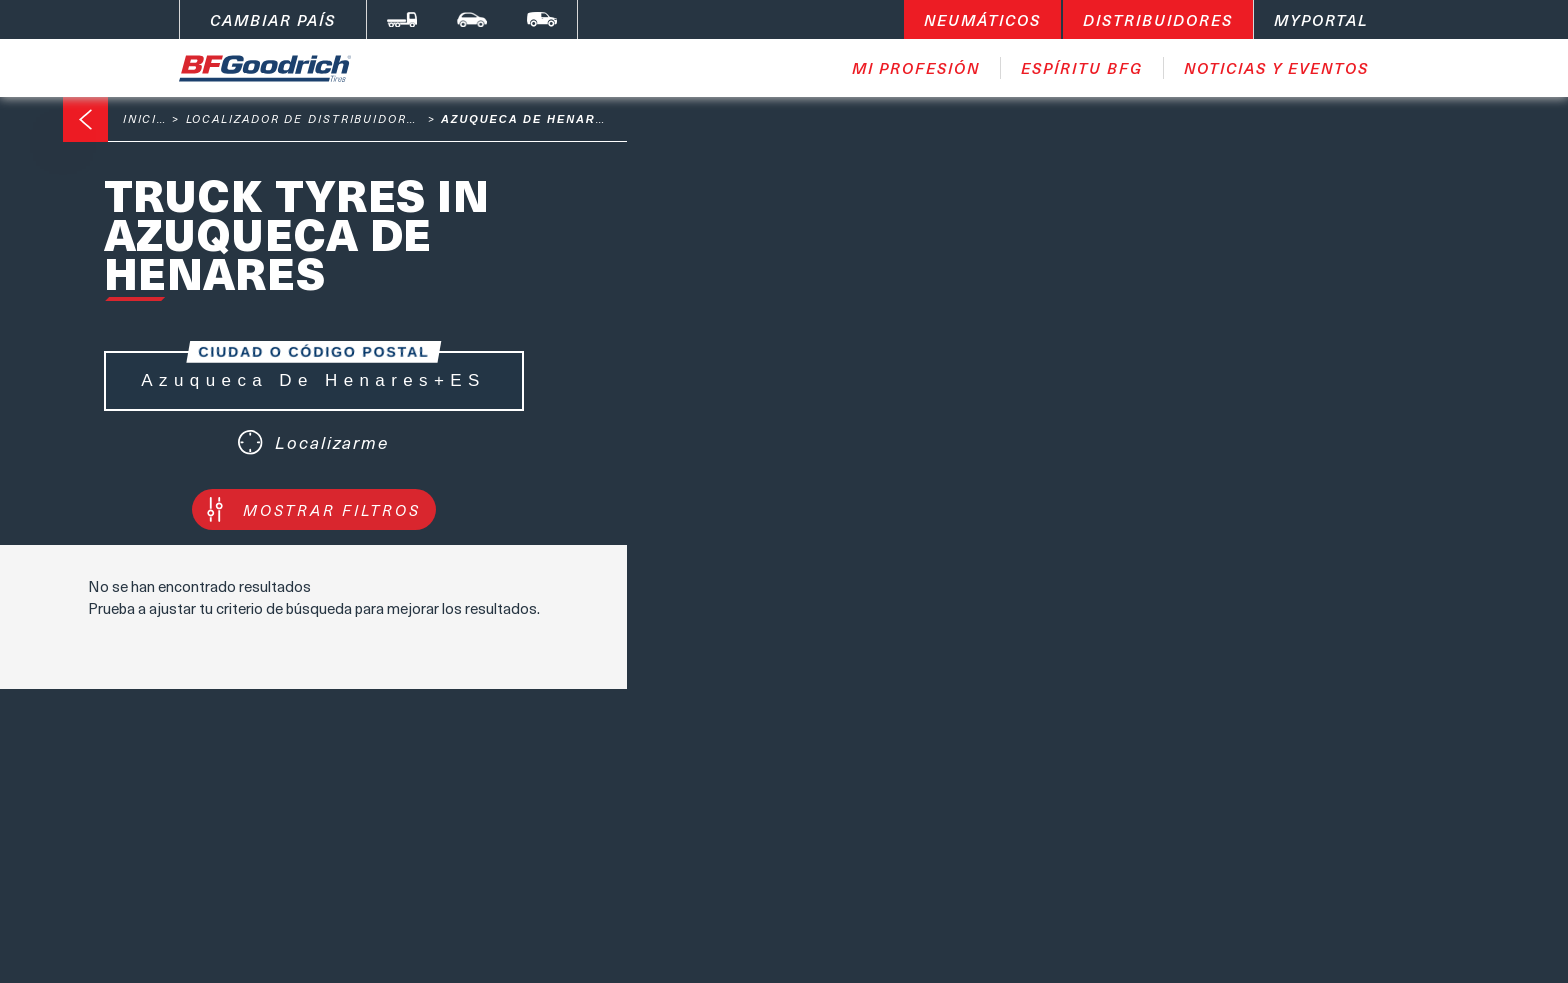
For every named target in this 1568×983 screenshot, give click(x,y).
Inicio (145, 118)
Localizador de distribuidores (305, 118)
